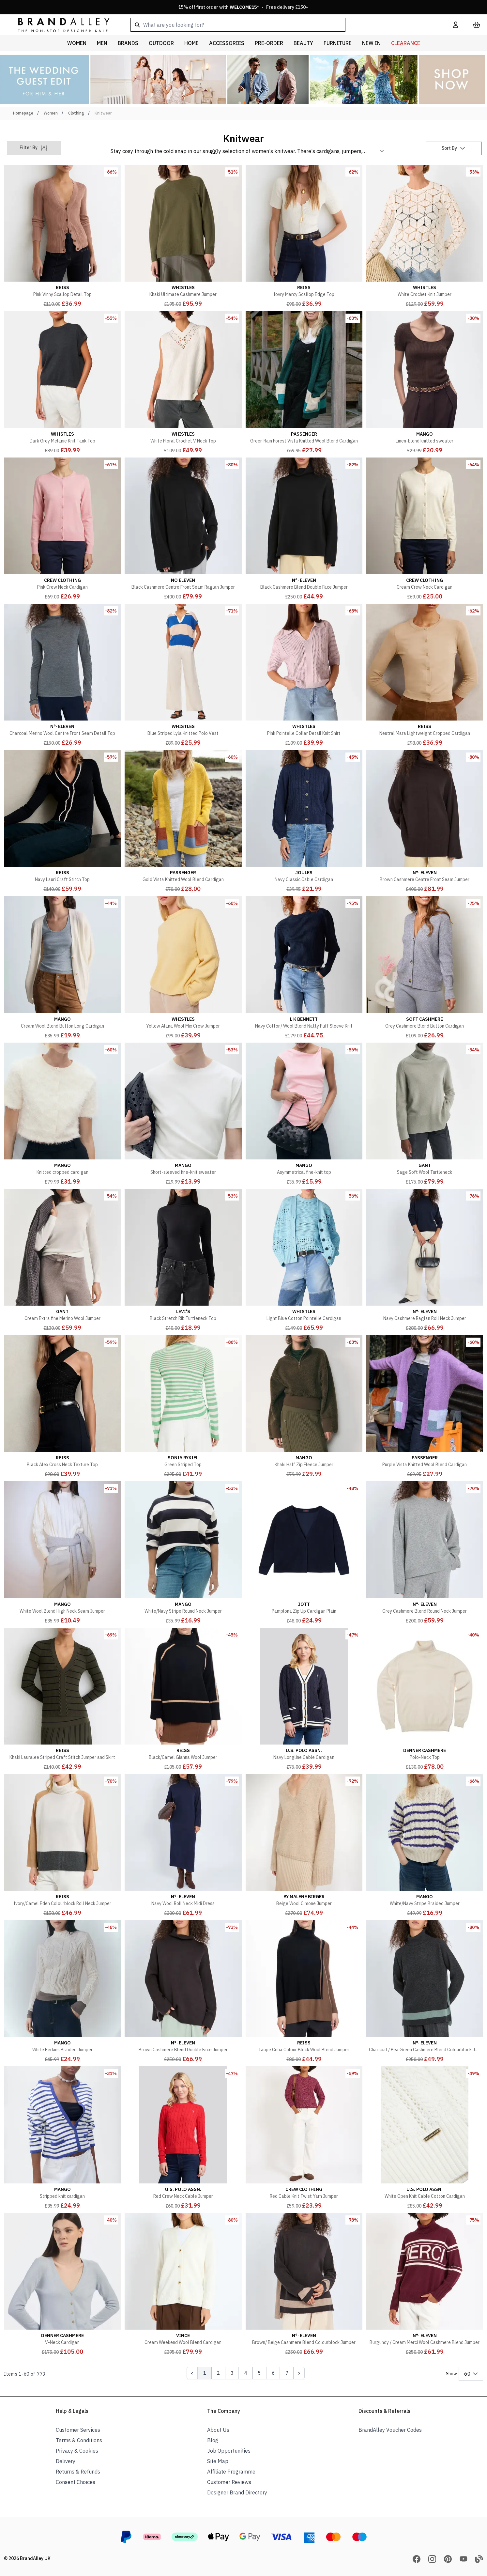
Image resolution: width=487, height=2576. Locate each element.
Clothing (76, 113)
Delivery (65, 2461)
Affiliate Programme (231, 2471)
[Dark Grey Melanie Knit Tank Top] (62, 383)
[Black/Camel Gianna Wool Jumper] (183, 1699)
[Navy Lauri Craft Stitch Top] (62, 821)
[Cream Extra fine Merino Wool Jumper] (62, 1260)
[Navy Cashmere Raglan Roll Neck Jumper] (424, 1260)
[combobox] (281, 25)
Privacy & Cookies (77, 2450)
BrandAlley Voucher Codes (390, 2430)
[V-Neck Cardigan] (62, 2284)
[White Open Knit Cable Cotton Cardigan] (424, 2138)
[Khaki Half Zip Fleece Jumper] (304, 1407)
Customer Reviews (229, 2482)
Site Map (217, 2461)
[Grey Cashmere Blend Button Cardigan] (424, 968)
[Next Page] (299, 2373)
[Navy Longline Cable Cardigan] (304, 1699)
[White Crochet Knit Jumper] (424, 236)
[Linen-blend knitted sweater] (424, 383)
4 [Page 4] (245, 2373)
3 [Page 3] (232, 2373)
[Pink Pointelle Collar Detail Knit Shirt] (304, 675)
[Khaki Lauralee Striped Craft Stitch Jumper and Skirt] (62, 1699)
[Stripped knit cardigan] (62, 2138)
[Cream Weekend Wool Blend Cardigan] (183, 2284)
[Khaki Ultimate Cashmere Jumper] (183, 236)
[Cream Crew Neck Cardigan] (424, 529)
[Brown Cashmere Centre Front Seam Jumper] (424, 821)
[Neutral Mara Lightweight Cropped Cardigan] (424, 675)
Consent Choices (75, 2482)
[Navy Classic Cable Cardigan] (304, 821)
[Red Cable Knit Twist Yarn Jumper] (304, 2138)
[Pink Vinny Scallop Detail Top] (62, 236)
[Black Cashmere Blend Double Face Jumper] (304, 529)
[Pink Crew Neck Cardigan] (62, 529)
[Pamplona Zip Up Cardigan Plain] (304, 1553)
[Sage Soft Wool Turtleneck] (424, 1114)
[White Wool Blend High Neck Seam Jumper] (62, 1553)
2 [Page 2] (218, 2373)
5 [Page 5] (259, 2373)
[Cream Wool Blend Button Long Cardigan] (62, 968)
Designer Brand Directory (237, 2492)
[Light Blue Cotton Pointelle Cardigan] (304, 1260)
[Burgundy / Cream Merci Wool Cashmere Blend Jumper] (424, 2284)
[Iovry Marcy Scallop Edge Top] (304, 236)
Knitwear (103, 113)
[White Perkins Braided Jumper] (62, 1992)
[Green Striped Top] (183, 1407)
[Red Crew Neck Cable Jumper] (183, 2138)
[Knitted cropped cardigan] (62, 1114)
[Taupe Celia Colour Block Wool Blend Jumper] (304, 1992)
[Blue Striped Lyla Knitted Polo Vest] (183, 675)
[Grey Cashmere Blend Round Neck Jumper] (424, 1553)
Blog (212, 2440)
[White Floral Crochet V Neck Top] (183, 383)
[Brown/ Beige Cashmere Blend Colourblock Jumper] (304, 2284)
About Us (218, 2430)
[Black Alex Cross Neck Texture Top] (62, 1407)
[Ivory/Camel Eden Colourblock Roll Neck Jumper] (62, 1845)
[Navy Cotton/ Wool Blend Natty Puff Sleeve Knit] (304, 968)
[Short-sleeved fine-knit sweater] (183, 1114)
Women (51, 113)
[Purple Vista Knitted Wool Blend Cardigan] (424, 1407)
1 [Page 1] (204, 2373)
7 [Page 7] (286, 2373)
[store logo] (58, 24)
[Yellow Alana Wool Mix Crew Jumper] (183, 968)
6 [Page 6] (273, 2373)
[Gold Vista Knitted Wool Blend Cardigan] (183, 821)
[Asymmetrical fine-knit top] (304, 1114)
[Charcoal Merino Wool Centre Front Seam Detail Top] (62, 675)
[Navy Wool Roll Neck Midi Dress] (183, 1845)
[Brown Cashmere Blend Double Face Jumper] (183, 1992)
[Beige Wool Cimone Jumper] (304, 1845)
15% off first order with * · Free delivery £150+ (243, 7)
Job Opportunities (229, 2450)
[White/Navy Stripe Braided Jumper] (424, 1845)
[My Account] (455, 24)
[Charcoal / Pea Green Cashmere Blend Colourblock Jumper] (424, 1992)
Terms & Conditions (79, 2440)
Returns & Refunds (78, 2471)
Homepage (23, 113)
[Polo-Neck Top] (424, 1699)
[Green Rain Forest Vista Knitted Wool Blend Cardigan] (304, 383)
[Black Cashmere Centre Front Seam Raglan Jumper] (183, 529)
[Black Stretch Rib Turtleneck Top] (183, 1260)
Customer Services (78, 2430)
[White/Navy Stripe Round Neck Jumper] (183, 1553)
